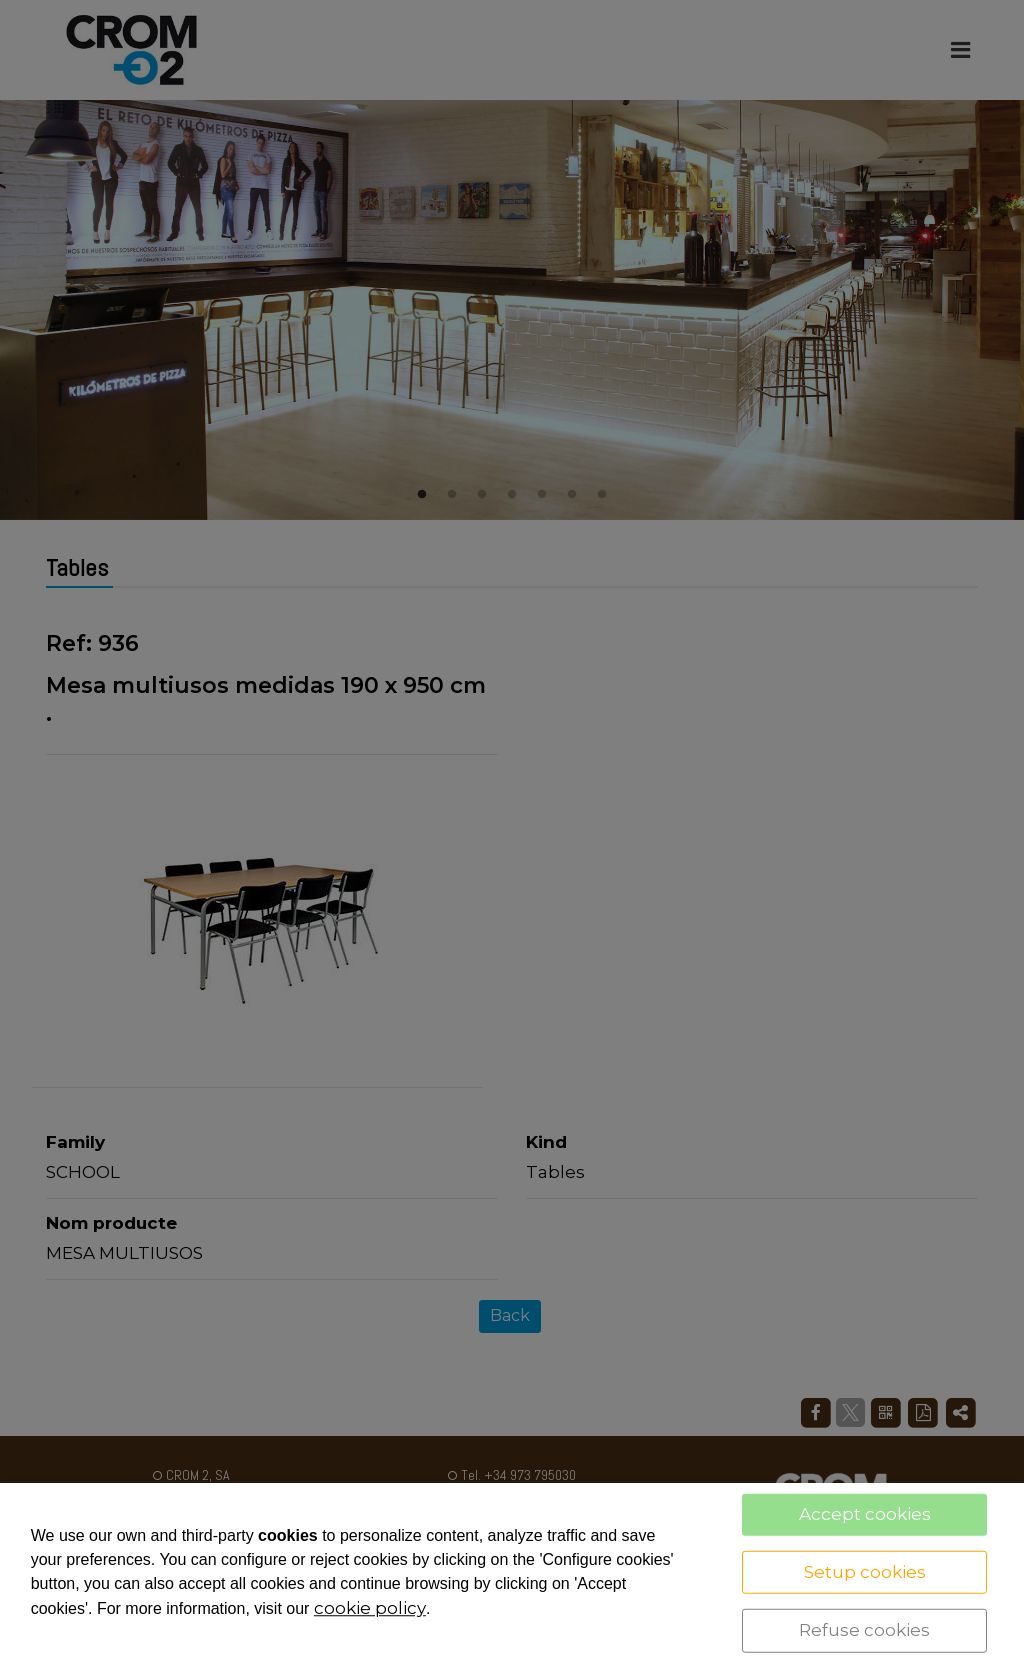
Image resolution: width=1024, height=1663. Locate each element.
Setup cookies (865, 1571)
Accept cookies (865, 1514)
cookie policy (370, 1608)
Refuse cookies (864, 1630)
